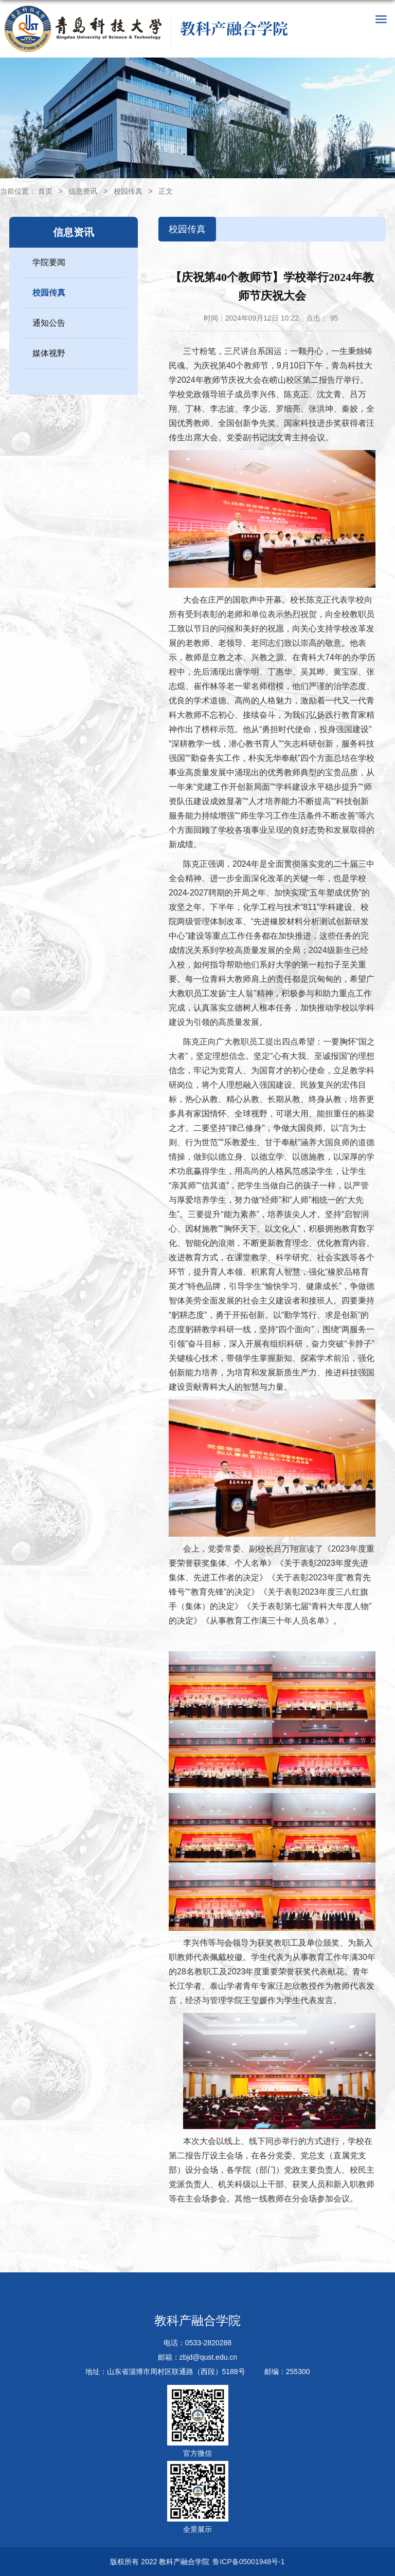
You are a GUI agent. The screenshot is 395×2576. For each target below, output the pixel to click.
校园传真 (128, 191)
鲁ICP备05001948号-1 (248, 2562)
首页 (45, 191)
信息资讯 (82, 191)
